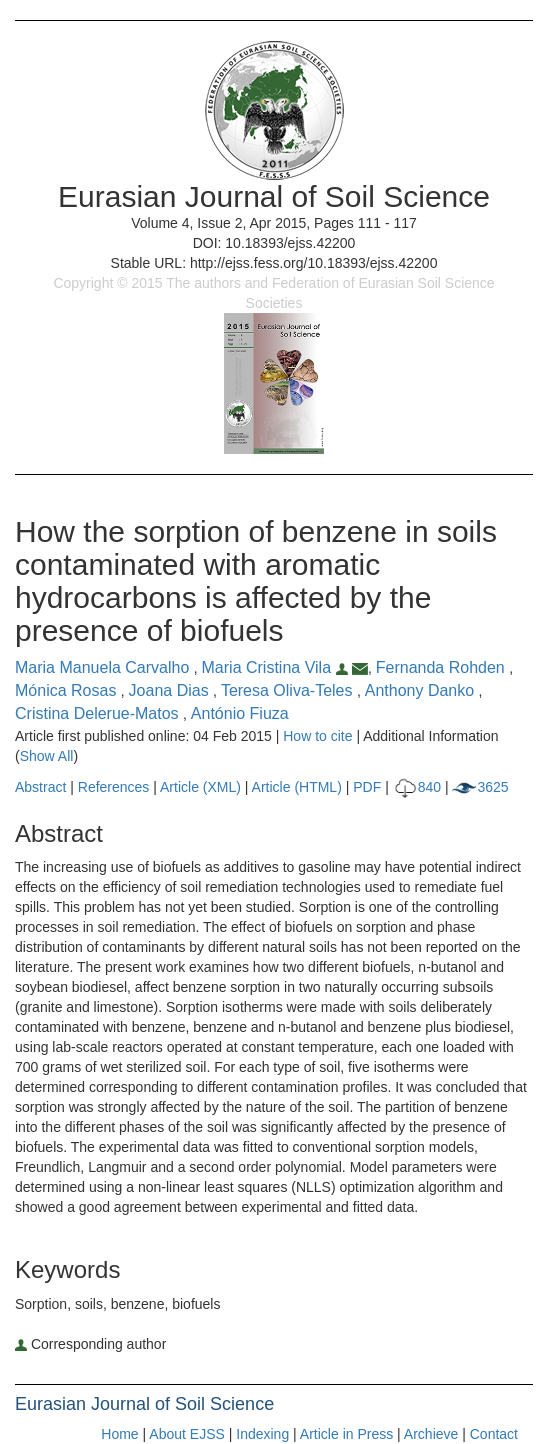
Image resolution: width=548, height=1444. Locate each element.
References (114, 787)
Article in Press (346, 1434)
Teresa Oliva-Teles (289, 690)
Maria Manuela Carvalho (104, 667)
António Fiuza (240, 713)
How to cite (317, 736)
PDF (367, 787)
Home (119, 1434)
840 (417, 787)
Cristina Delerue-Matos (99, 713)
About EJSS (187, 1434)
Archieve (431, 1434)
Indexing (262, 1434)
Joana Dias (171, 690)
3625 (480, 787)
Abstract (40, 787)
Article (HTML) (297, 787)
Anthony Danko (422, 690)
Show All (47, 756)
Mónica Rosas (68, 690)
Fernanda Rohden (442, 667)
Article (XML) (202, 787)
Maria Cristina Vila (277, 667)
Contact (494, 1434)
